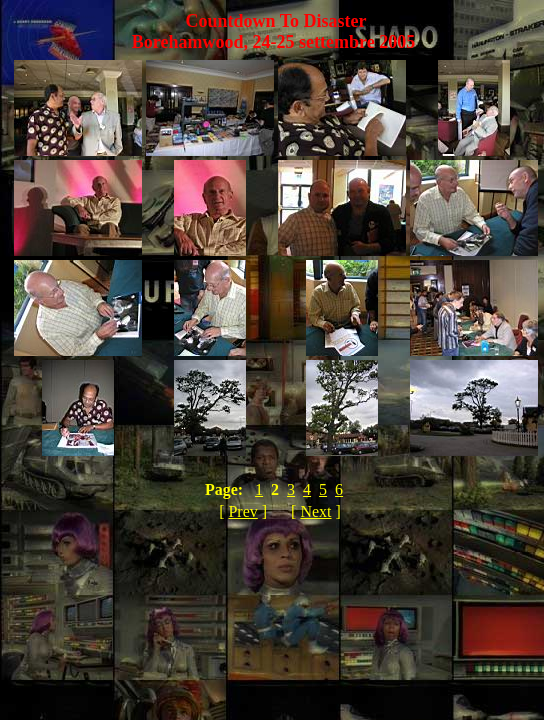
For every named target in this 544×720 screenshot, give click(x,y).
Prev (242, 511)
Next (315, 511)
